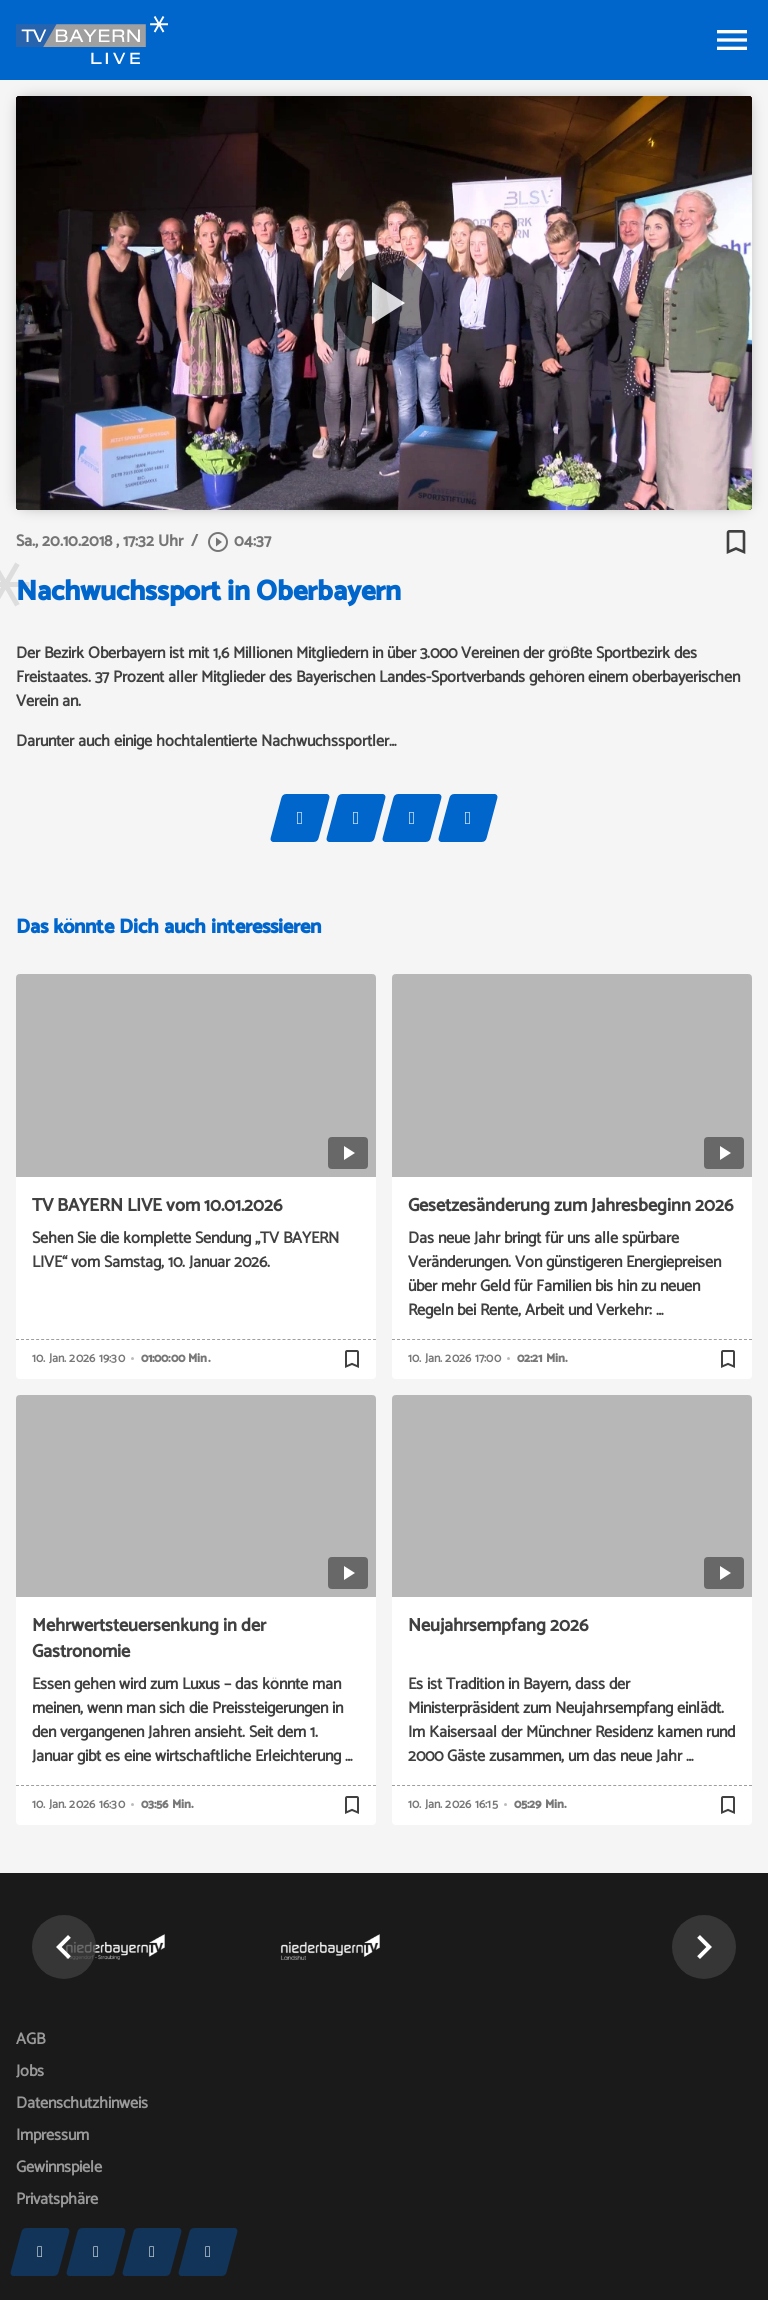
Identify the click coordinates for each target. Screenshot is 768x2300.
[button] (64, 1947)
